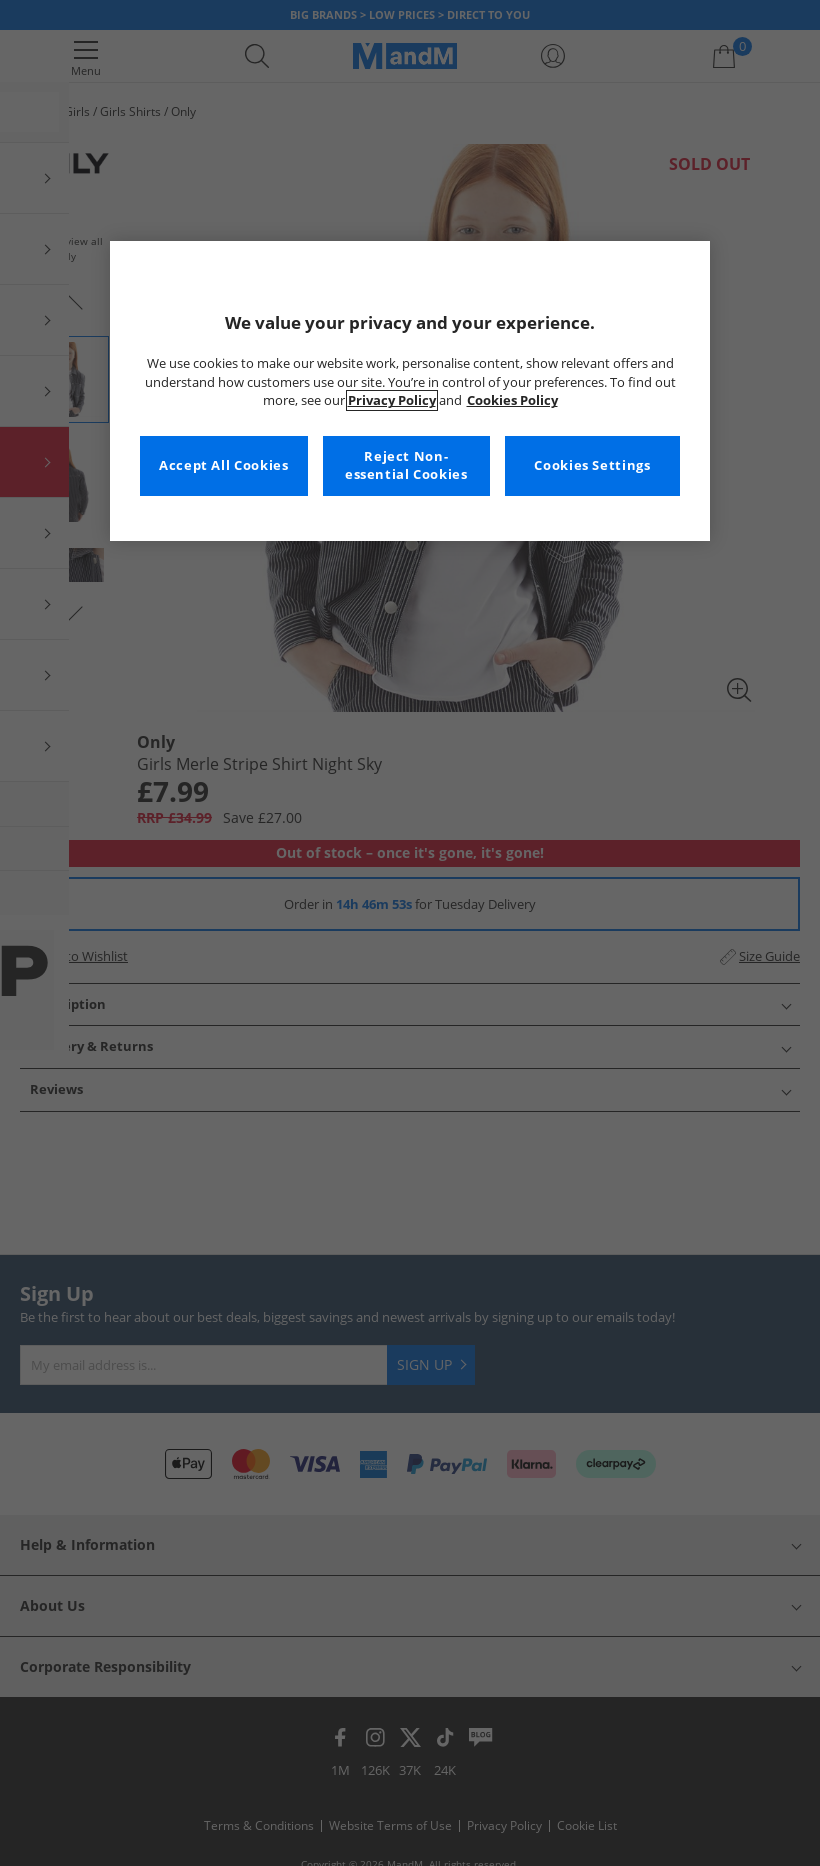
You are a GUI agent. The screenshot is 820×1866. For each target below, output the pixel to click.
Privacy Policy (392, 400)
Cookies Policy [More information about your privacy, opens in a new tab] (512, 400)
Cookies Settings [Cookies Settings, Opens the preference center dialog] (592, 465)
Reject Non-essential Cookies (406, 465)
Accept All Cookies (223, 465)
